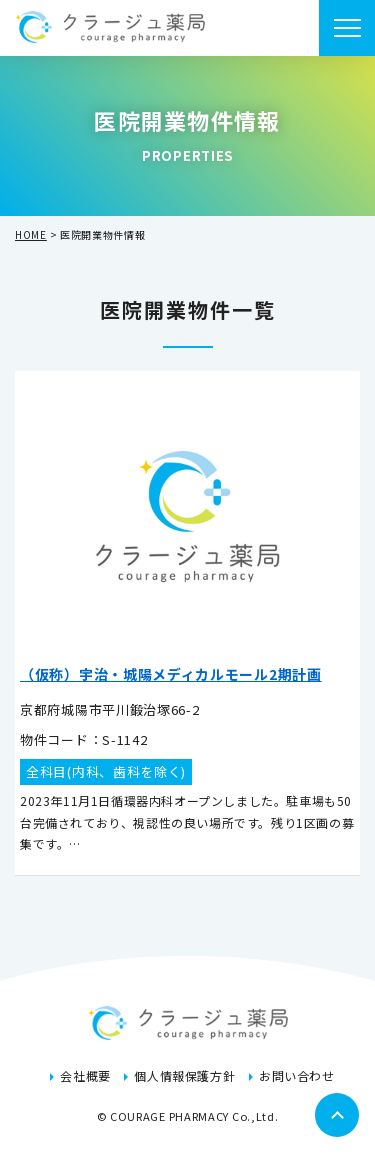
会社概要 (85, 1075)
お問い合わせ (297, 1075)
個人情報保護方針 (184, 1075)
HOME (31, 234)
